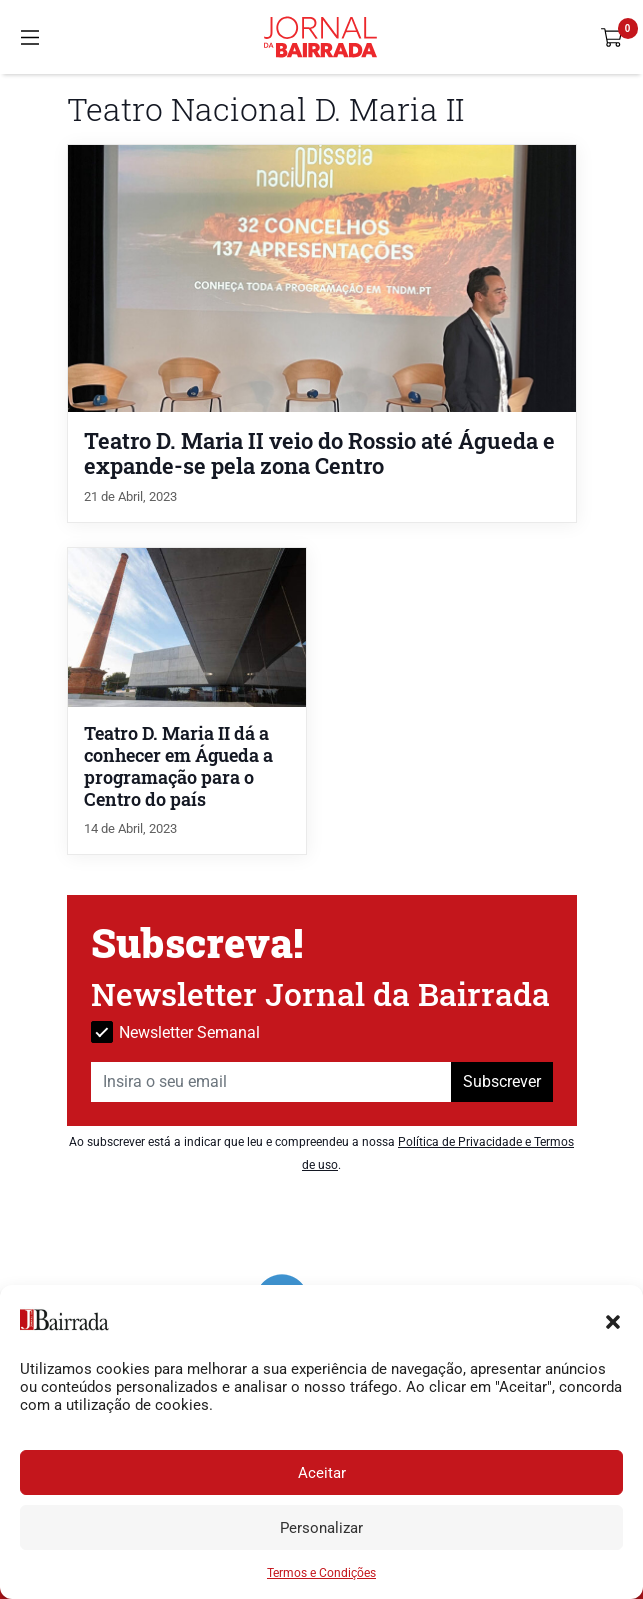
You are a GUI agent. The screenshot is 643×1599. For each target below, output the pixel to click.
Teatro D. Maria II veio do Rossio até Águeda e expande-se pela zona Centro (319, 453)
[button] (613, 1320)
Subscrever (502, 1081)
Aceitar (322, 1473)
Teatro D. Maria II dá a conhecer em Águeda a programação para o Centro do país (178, 766)
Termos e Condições (321, 1573)
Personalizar (321, 1528)
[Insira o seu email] (271, 1082)
